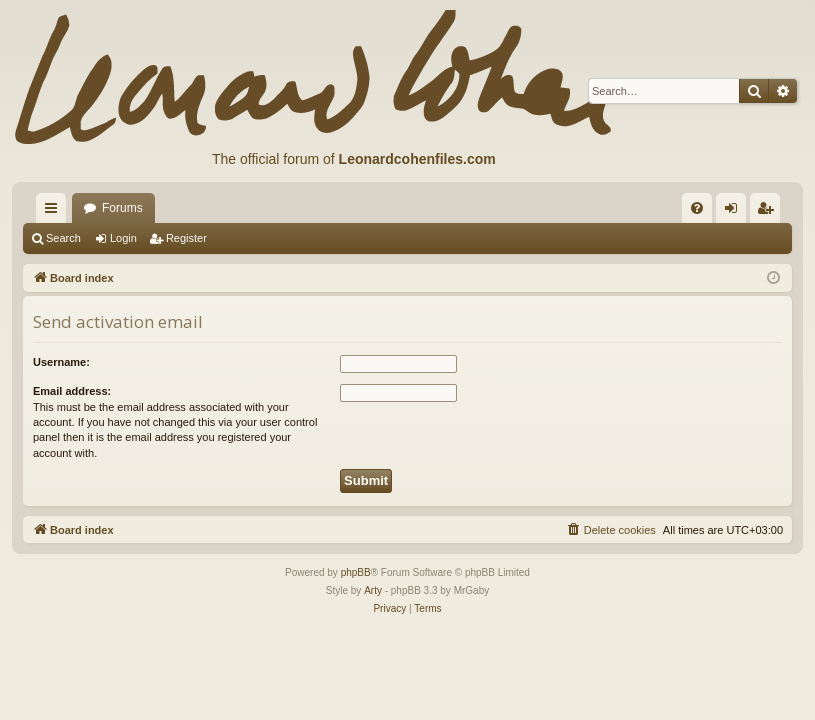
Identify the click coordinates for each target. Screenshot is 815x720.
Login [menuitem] (735, 212)
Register (186, 238)
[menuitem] (697, 208)
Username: (61, 362)
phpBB (356, 572)
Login (123, 238)
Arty (373, 590)
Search (63, 238)
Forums (122, 208)
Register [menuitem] (769, 212)
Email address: (72, 391)
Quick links (55, 212)
